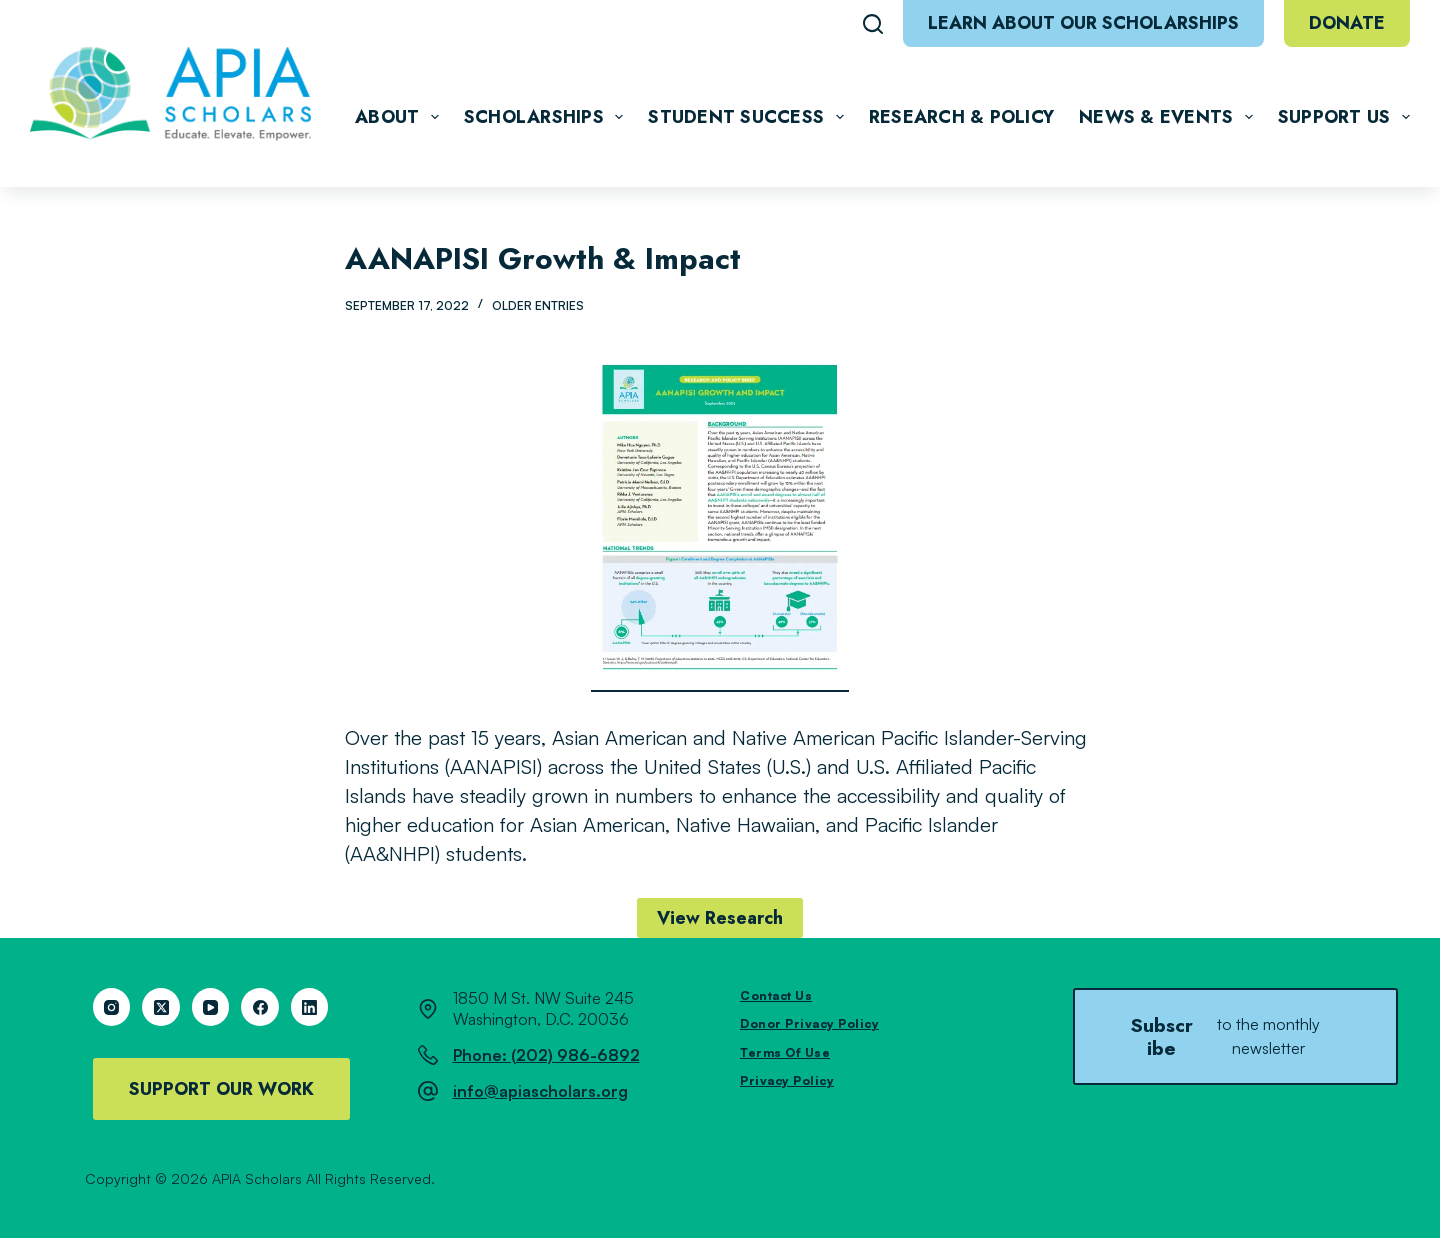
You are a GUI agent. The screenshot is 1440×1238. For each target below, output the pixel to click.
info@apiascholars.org (540, 1091)
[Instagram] (112, 1007)
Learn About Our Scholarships (1083, 23)
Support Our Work (221, 1089)
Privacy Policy (787, 1080)
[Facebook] (260, 1007)
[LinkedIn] (310, 1007)
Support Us (1344, 117)
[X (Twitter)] (161, 1007)
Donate (1347, 23)
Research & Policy (961, 117)
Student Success (749, 117)
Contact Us (776, 995)
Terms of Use (785, 1052)
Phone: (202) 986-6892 (546, 1055)
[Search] (873, 24)
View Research (720, 918)
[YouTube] (211, 1007)
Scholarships (548, 117)
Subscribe (1235, 1036)
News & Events (1170, 117)
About (401, 117)
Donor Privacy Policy (809, 1023)
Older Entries (538, 305)
